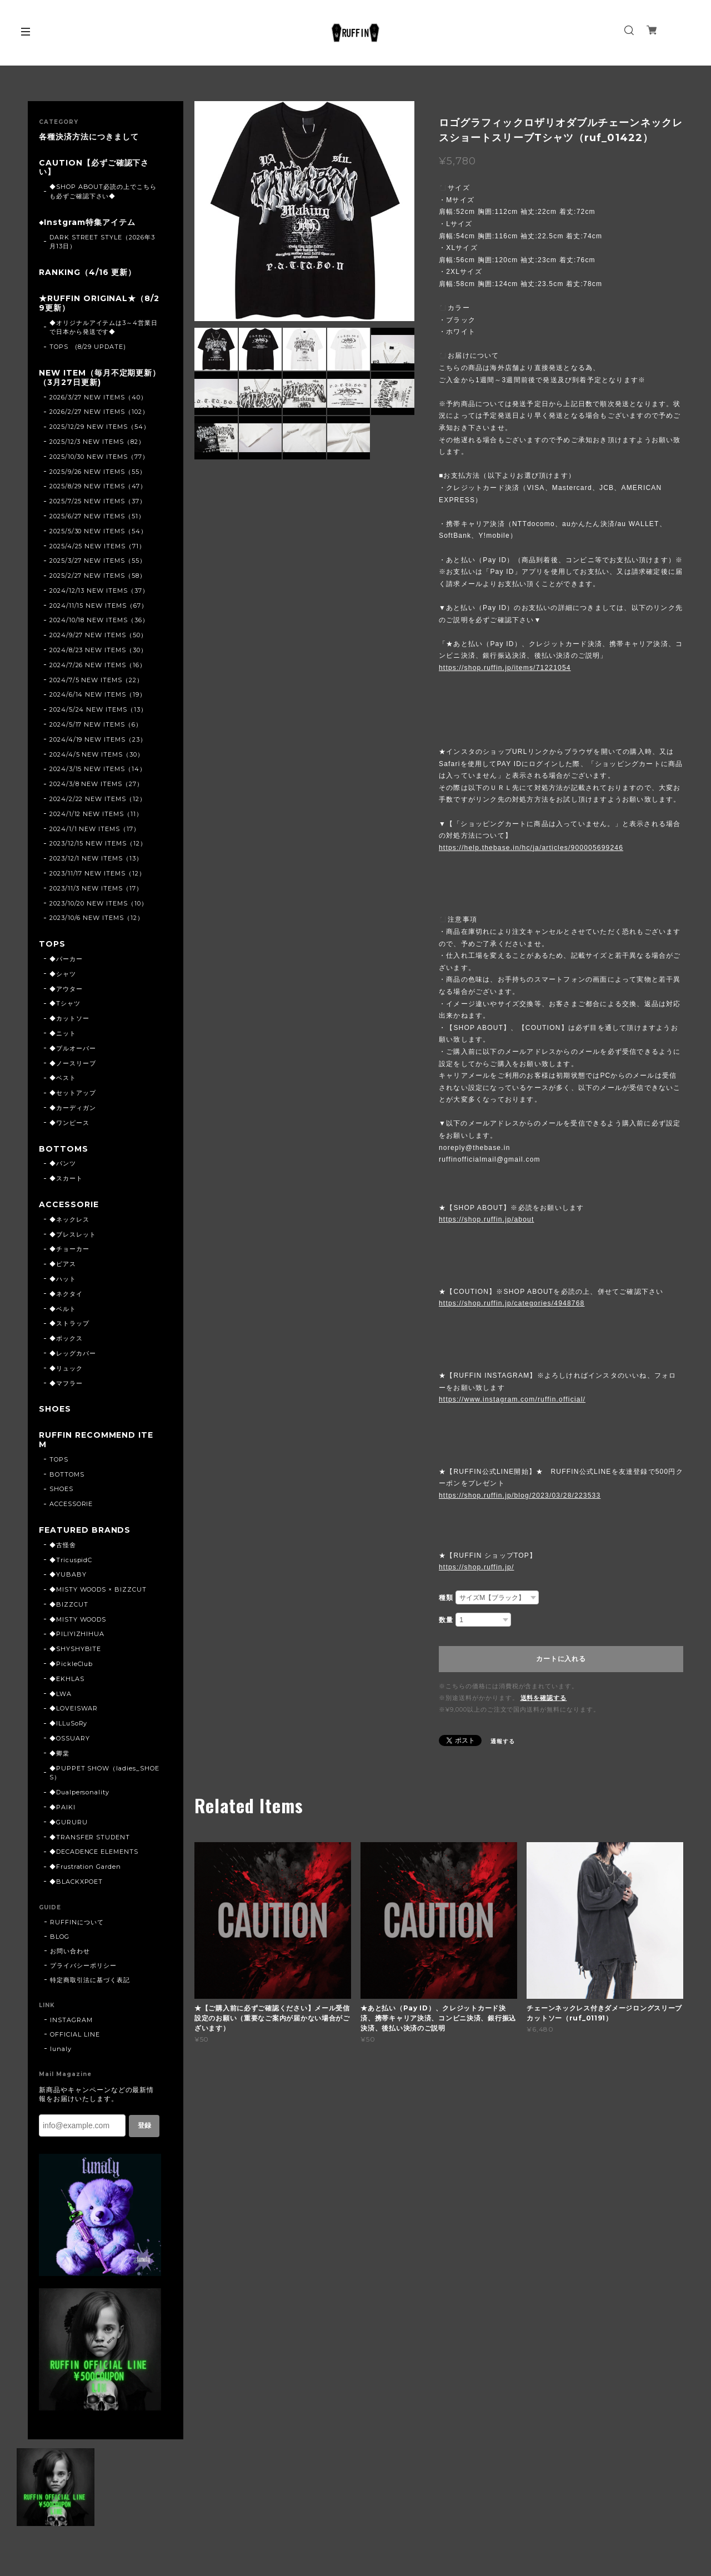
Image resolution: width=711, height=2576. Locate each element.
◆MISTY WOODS (78, 1619)
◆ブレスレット (72, 1234)
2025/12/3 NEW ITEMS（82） (97, 442)
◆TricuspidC (71, 1560)
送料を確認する (543, 1698)
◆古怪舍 (62, 1545)
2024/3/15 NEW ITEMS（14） (97, 769)
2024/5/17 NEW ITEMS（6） (95, 724)
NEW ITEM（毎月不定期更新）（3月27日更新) (100, 377)
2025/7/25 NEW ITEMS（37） (97, 501)
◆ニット (62, 1033)
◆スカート (66, 1178)
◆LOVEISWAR (73, 1708)
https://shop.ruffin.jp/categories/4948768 (511, 1303)
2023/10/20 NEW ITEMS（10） (98, 903)
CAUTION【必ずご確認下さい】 (94, 167)
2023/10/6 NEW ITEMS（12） (96, 918)
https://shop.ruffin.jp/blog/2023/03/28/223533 (519, 1495)
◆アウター (66, 989)
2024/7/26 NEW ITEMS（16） (97, 665)
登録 (144, 2125)
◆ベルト (62, 1309)
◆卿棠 (59, 1753)
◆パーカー (66, 959)
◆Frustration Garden (85, 1866)
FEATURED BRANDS (85, 1530)
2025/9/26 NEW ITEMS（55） (97, 472)
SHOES (55, 1409)
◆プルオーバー (72, 1048)
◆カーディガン (72, 1108)
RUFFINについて (77, 1922)
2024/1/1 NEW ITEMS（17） (94, 829)
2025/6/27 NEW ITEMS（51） (97, 516)
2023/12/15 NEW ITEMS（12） (98, 843)
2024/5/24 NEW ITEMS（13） (98, 709)
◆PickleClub (71, 1664)
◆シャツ (62, 974)
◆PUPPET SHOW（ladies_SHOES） (104, 1773)
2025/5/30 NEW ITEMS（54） (98, 531)
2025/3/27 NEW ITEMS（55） (97, 560)
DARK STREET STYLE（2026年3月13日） (102, 242)
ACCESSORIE (69, 1204)
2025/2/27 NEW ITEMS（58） (97, 575)
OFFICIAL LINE (74, 2034)
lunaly (61, 2049)
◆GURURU (68, 1822)
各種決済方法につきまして (89, 137)
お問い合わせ (70, 1951)
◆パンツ (62, 1163)
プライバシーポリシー (83, 1965)
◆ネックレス (69, 1219)
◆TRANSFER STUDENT (89, 1837)
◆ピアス (62, 1264)
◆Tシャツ (65, 1003)
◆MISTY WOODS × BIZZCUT (98, 1589)
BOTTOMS (63, 1149)
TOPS (52, 944)
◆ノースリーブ (72, 1063)
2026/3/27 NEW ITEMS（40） (98, 397)
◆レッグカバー (72, 1353)
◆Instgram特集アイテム (87, 222)
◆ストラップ (69, 1323)
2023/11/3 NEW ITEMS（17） (96, 888)
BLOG (59, 1936)
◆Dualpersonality (79, 1792)
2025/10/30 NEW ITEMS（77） (99, 457)
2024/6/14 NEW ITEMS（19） (97, 694)
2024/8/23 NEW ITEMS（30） (98, 650)
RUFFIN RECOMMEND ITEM (96, 1439)
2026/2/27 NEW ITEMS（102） (99, 412)
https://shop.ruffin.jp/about (486, 1219)
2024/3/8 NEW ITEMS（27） (96, 784)
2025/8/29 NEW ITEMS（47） (98, 486)
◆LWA (60, 1694)
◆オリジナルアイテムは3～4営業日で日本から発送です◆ (103, 327)
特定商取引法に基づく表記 (90, 1980)
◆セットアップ (72, 1093)
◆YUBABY (68, 1574)
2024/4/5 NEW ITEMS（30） (96, 754)
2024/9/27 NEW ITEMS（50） (98, 635)
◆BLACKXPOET (76, 1881)
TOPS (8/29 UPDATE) (87, 347)
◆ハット (62, 1279)
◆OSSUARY (69, 1738)
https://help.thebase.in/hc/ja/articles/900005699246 (531, 848)
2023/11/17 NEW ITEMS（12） (97, 873)
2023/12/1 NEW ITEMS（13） (96, 858)
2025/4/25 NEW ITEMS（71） (97, 546)
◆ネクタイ (66, 1294)
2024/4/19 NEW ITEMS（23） (98, 739)
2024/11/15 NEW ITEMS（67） (98, 605)
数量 (446, 1620)
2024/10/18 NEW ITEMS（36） (99, 620)
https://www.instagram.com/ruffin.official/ (512, 1399)
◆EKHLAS (66, 1679)
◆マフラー (66, 1383)
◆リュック (66, 1368)
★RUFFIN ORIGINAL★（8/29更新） (99, 303)
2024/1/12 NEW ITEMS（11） (96, 814)
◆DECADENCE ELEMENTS (93, 1851)
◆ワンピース (69, 1123)
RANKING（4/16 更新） (87, 272)
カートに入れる (560, 1659)
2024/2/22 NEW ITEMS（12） (97, 799)
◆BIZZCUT (68, 1604)
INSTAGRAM (71, 2020)
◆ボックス (66, 1338)
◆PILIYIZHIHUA (76, 1634)
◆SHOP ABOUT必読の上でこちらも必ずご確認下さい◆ (103, 191)
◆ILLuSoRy (68, 1723)
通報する (502, 1741)
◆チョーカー (69, 1249)
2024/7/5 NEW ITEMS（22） (96, 680)
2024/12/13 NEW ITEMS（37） (99, 590)
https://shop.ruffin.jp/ (476, 1567)
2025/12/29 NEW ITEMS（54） (99, 427)
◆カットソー (69, 1018)
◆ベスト (62, 1078)
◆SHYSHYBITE (75, 1649)
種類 (446, 1598)
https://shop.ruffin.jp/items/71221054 (505, 668)
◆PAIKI (62, 1807)
